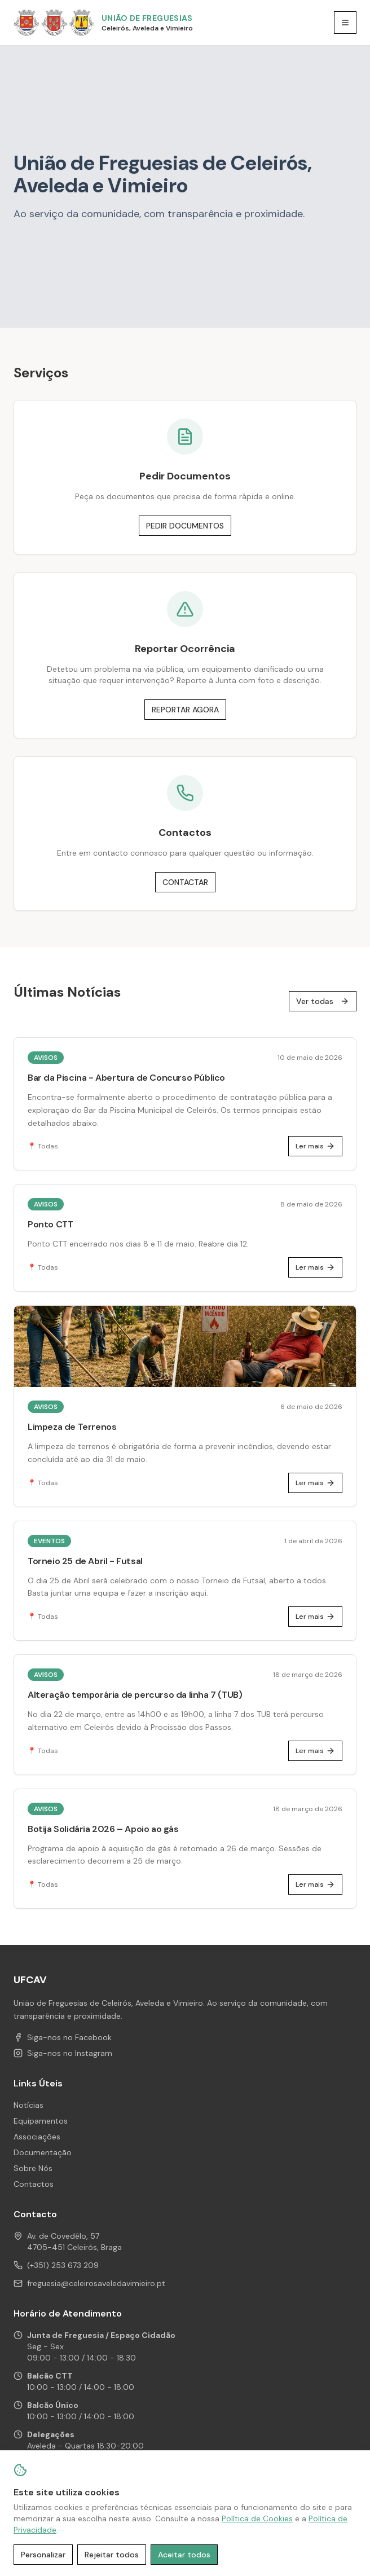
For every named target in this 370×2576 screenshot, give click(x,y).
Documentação (43, 2152)
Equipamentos (41, 2121)
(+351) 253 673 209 (63, 2265)
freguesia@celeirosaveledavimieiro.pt (96, 2283)
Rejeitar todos (112, 2554)
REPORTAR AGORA (185, 709)
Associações (37, 2137)
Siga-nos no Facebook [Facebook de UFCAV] (63, 2037)
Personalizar (43, 2554)
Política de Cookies (257, 2518)
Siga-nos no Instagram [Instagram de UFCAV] (63, 2053)
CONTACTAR (185, 882)
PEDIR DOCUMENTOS (185, 526)
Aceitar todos (184, 2554)
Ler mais (315, 1146)
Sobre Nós (33, 2168)
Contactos (34, 2184)
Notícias (28, 2105)
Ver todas (322, 1001)
